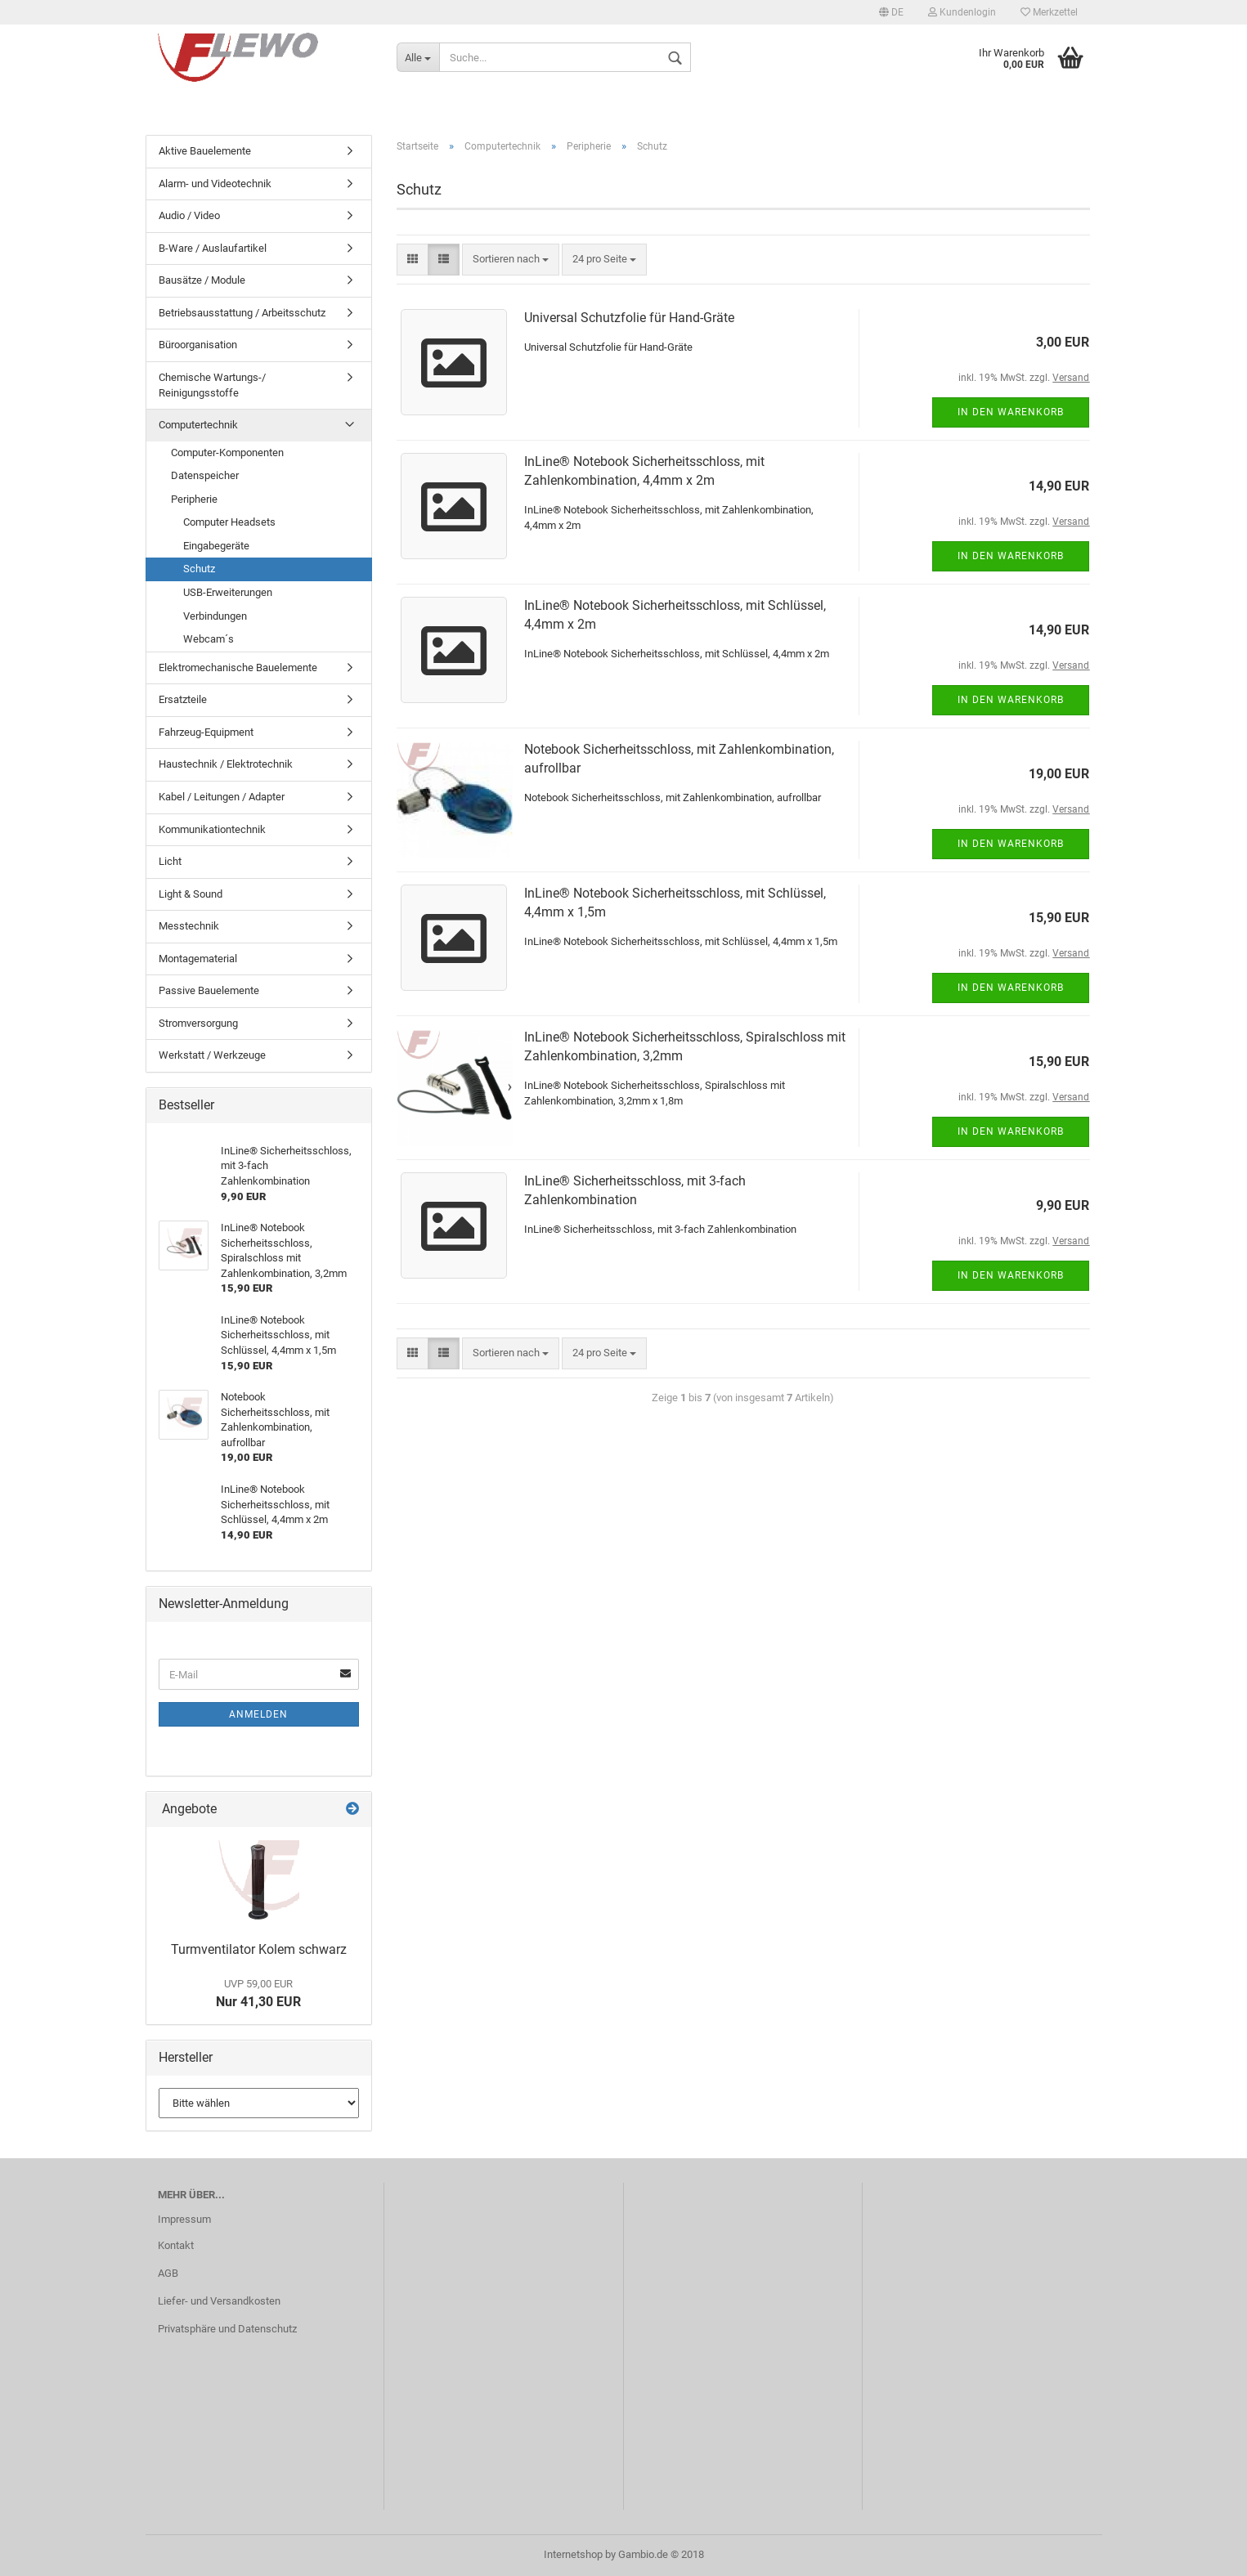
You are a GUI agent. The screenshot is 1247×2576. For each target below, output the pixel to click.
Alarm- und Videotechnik (215, 183)
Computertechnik (198, 425)
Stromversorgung (198, 1023)
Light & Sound (190, 894)
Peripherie (194, 499)
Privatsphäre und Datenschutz (227, 2329)
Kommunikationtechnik (212, 829)
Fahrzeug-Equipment (206, 732)
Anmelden (258, 1714)
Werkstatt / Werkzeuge (212, 1055)
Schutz (199, 568)
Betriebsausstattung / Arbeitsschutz (242, 313)
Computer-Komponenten (227, 452)
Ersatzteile (183, 699)
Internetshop (573, 2554)
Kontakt (176, 2245)
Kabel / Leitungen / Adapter (222, 797)
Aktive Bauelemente (205, 151)
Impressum (184, 2219)
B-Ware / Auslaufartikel (213, 248)
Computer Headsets (229, 522)
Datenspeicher (205, 475)
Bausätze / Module (202, 280)
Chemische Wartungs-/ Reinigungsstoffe (212, 385)
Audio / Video (189, 215)
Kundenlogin (962, 12)
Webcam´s (208, 639)
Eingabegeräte (216, 546)
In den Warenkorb (1011, 412)
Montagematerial (198, 958)
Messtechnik (189, 926)
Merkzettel (1049, 12)
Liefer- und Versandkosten (219, 2301)
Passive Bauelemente (209, 990)
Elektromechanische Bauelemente (238, 667)
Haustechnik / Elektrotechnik (226, 764)
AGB (168, 2273)
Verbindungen (215, 616)
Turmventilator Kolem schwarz (259, 1949)
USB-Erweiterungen (227, 592)
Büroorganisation (198, 344)
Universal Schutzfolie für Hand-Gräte (629, 317)
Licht (170, 861)
